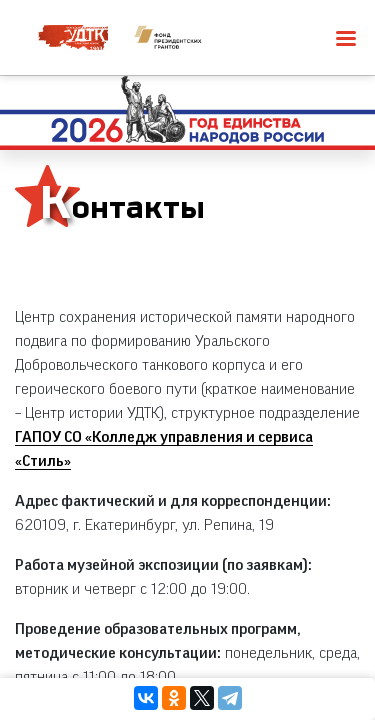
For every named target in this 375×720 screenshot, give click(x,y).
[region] (187, 360)
